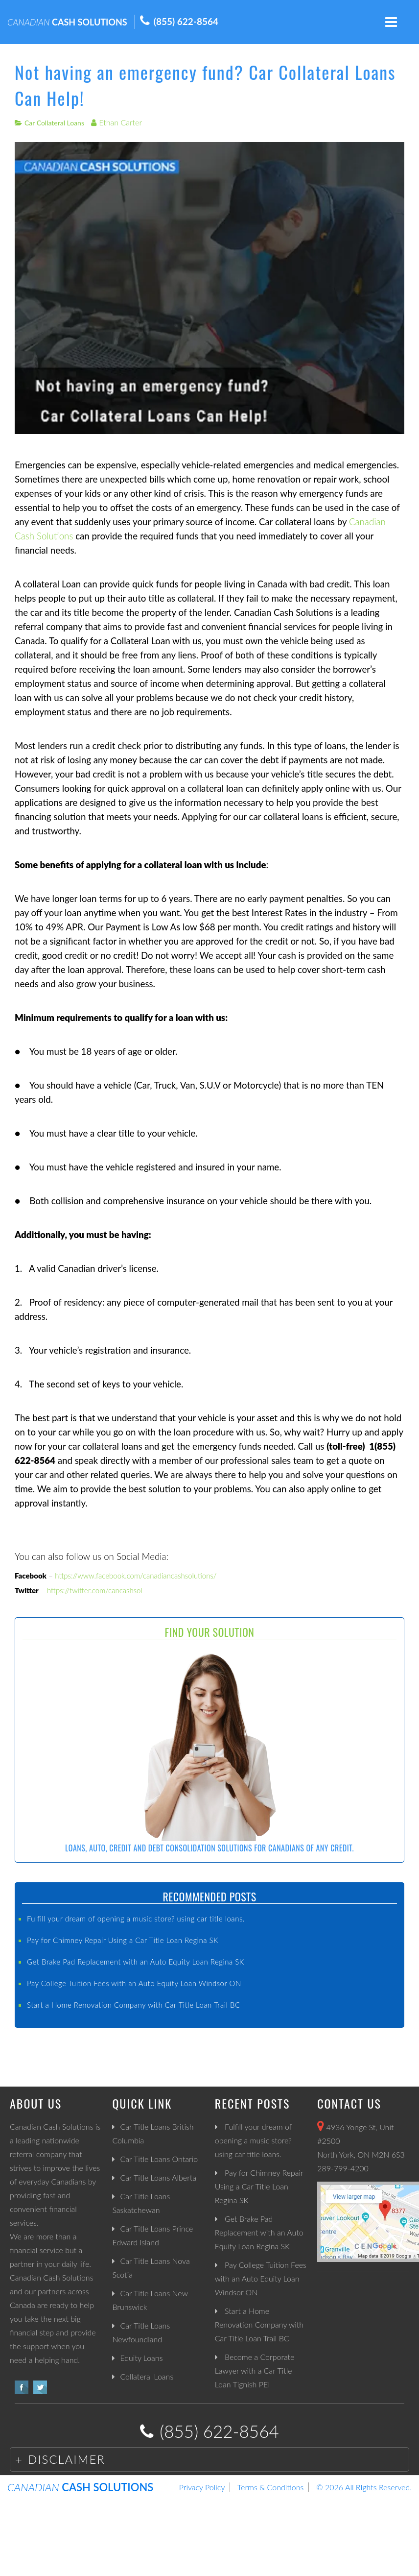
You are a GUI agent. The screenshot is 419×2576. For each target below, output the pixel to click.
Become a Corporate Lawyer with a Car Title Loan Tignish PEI (255, 2370)
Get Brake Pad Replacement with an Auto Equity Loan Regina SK (135, 1961)
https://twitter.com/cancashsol (94, 1590)
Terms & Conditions (270, 2487)
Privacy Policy (202, 2487)
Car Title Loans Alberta (158, 2177)
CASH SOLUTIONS (67, 22)
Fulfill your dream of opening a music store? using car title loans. (136, 1918)
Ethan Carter (120, 122)
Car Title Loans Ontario (159, 2158)
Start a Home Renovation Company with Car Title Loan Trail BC (133, 2004)
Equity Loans (141, 2357)
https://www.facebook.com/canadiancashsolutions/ (135, 1575)
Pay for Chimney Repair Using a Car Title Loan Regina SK (122, 1940)
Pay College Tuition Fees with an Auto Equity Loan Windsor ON (134, 1983)
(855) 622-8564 (186, 21)
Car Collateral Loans (54, 123)
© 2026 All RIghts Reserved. (364, 2487)
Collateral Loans (146, 2376)
